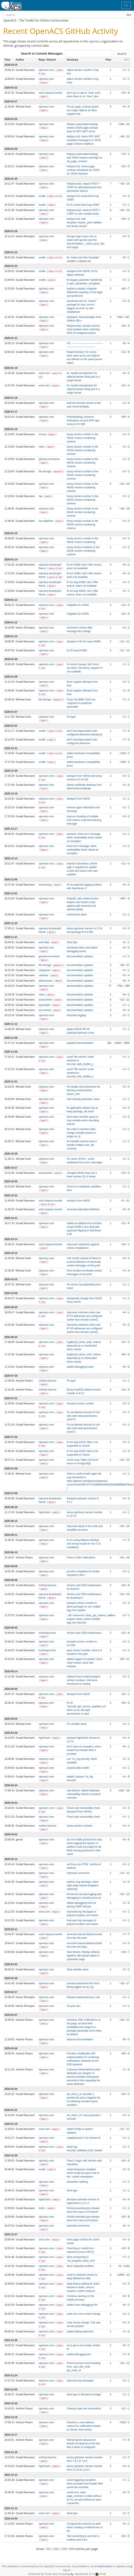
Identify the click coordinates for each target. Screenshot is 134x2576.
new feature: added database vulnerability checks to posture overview (84, 1794)
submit (120, 2566)
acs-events (45, 1010)
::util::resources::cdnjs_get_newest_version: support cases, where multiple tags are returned (91, 1619)
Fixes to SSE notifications (81, 1557)
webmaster (105, 2566)
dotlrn (42, 2208)
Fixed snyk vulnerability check (83, 1816)
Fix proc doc (74, 2005)
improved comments (78, 1873)
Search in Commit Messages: (42, 53)
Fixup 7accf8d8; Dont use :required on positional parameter (81, 703)
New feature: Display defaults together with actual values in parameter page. (83, 1956)
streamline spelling (77, 2181)
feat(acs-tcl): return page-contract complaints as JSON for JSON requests (83, 170)
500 (64, 2549)
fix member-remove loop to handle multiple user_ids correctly (82, 1145)
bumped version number (80, 1403)
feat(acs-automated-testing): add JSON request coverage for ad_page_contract (84, 158)
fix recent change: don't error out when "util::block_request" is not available (85, 668)
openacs (94, 41)
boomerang (45, 884)
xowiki (42, 196)
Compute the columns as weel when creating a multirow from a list (85, 2527)
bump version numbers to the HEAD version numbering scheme (83, 551)
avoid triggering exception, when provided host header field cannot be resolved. (85, 2484)
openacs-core (47, 69)
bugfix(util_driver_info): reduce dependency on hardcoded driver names (84, 1346)
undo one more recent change (84, 2313)
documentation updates (80, 956)
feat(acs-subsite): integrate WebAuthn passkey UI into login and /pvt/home (85, 292)
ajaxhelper (45, 1005)
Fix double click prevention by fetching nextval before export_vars (83, 1090)
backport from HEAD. (79, 1200)
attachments (46, 980)
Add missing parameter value (83, 1099)
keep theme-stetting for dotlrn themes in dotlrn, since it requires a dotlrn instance (83, 2287)
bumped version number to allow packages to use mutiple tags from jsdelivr (84, 1606)
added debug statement (80, 2331)
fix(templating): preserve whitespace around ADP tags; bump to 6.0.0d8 (83, 420)
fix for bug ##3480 (77, 650)
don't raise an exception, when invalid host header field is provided (84, 1750)
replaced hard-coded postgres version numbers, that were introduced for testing (83, 1680)
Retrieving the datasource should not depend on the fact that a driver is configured (83, 2443)
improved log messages (80, 2380)
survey (43, 434)
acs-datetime (46, 520)
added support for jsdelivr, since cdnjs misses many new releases (84, 1663)
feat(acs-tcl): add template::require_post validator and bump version (84, 222)
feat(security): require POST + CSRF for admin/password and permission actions (84, 187)
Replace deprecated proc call (83, 1997)
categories (45, 970)
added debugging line (79, 2354)
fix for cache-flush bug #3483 (83, 204)
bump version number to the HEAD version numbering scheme (82, 438)
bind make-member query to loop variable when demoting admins (83, 1120)
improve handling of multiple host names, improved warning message (84, 820)
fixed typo (72, 942)
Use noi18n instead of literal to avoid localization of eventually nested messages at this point (84, 1262)
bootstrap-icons (47, 1632)
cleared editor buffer (78, 1767)
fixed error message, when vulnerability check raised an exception (82, 850)
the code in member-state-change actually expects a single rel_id (81, 1133)
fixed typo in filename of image (84, 2394)
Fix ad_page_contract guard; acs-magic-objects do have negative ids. (83, 110)
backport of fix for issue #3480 (84, 641)
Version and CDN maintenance (84, 1632)
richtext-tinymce (47, 1380)
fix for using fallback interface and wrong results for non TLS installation (84, 1544)
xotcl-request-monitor (51, 92)
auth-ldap (44, 942)
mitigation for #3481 (78, 605)
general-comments (49, 459)
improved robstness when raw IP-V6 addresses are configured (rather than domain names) (84, 1316)
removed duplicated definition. (83, 1209)
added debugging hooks (80, 1366)
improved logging (76, 1015)
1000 (71, 2549)
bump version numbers (80, 1825)
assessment (46, 999)
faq (41, 496)
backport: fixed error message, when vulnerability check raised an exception (84, 837)
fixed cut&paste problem (80, 2266)
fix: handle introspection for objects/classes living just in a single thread (83, 377)
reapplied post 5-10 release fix (84, 2137)
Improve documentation (80, 2039)
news (42, 446)
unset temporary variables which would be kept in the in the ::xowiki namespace (83, 2173)
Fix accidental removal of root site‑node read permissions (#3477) (83, 1416)
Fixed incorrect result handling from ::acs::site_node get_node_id (84, 2367)
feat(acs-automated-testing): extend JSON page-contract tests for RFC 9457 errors (82, 128)
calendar (44, 975)
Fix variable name (77, 1723)
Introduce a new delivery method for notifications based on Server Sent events (84, 2426)
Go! (129, 15)
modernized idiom (77, 914)
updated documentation (80, 1042)
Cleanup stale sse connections (84, 2408)
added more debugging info (82, 2304)
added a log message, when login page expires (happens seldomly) (82, 1885)
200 (56, 2549)
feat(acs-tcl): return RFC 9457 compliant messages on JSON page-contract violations (84, 140)
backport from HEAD (78, 798)
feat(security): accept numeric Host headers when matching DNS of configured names (83, 329)
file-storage (45, 471)
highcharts (45, 1512)
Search (122, 54)
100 (47, 2549)
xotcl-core (44, 373)
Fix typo (71, 716)
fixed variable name (78, 1969)
